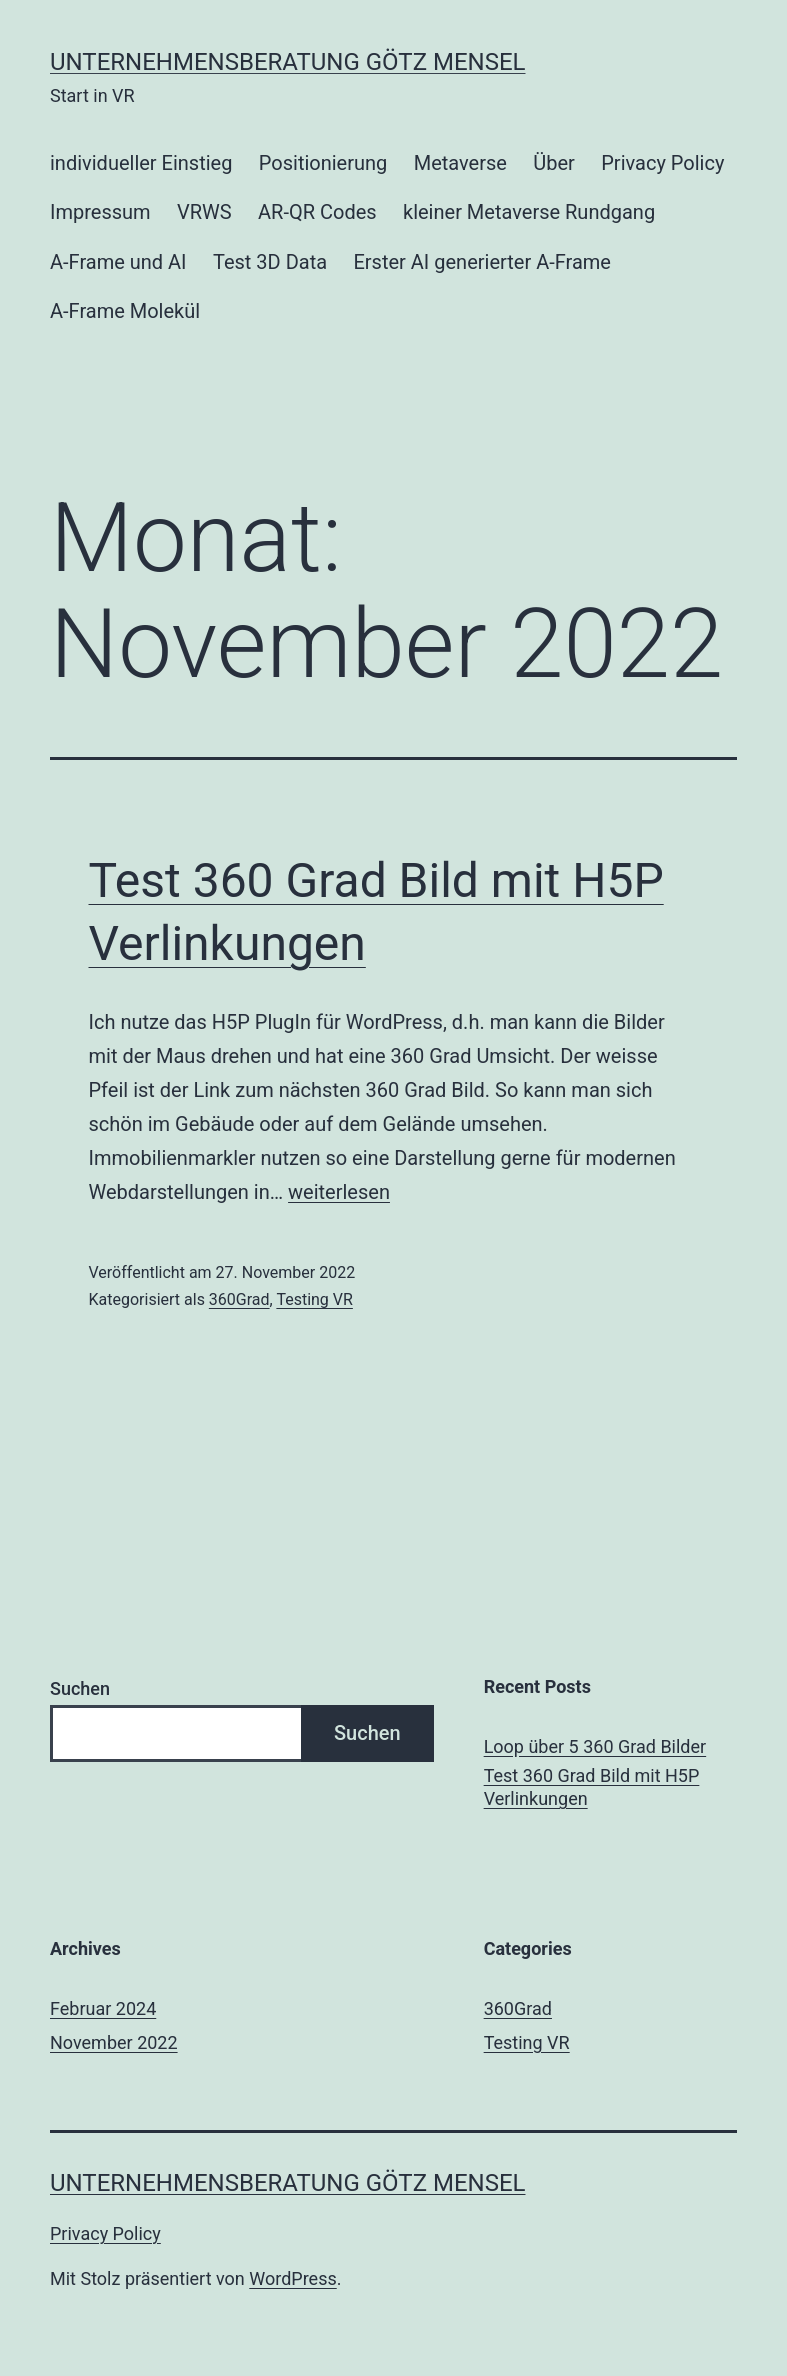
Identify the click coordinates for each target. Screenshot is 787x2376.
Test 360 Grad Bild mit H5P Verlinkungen (592, 1787)
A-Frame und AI (118, 262)
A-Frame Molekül (125, 311)
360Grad (239, 1299)
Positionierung (323, 163)
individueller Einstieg (141, 163)
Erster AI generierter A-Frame (481, 262)
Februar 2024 (103, 2008)
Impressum (100, 212)
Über (554, 163)
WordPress (292, 2278)
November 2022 (114, 2042)
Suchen (80, 1688)
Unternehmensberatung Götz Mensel (288, 62)
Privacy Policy (662, 163)
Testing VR (314, 1299)
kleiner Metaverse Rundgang (529, 212)
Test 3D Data (270, 262)
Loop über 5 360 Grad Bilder (595, 1746)
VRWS (204, 212)
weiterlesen (339, 1192)
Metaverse (460, 163)
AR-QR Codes (317, 212)
